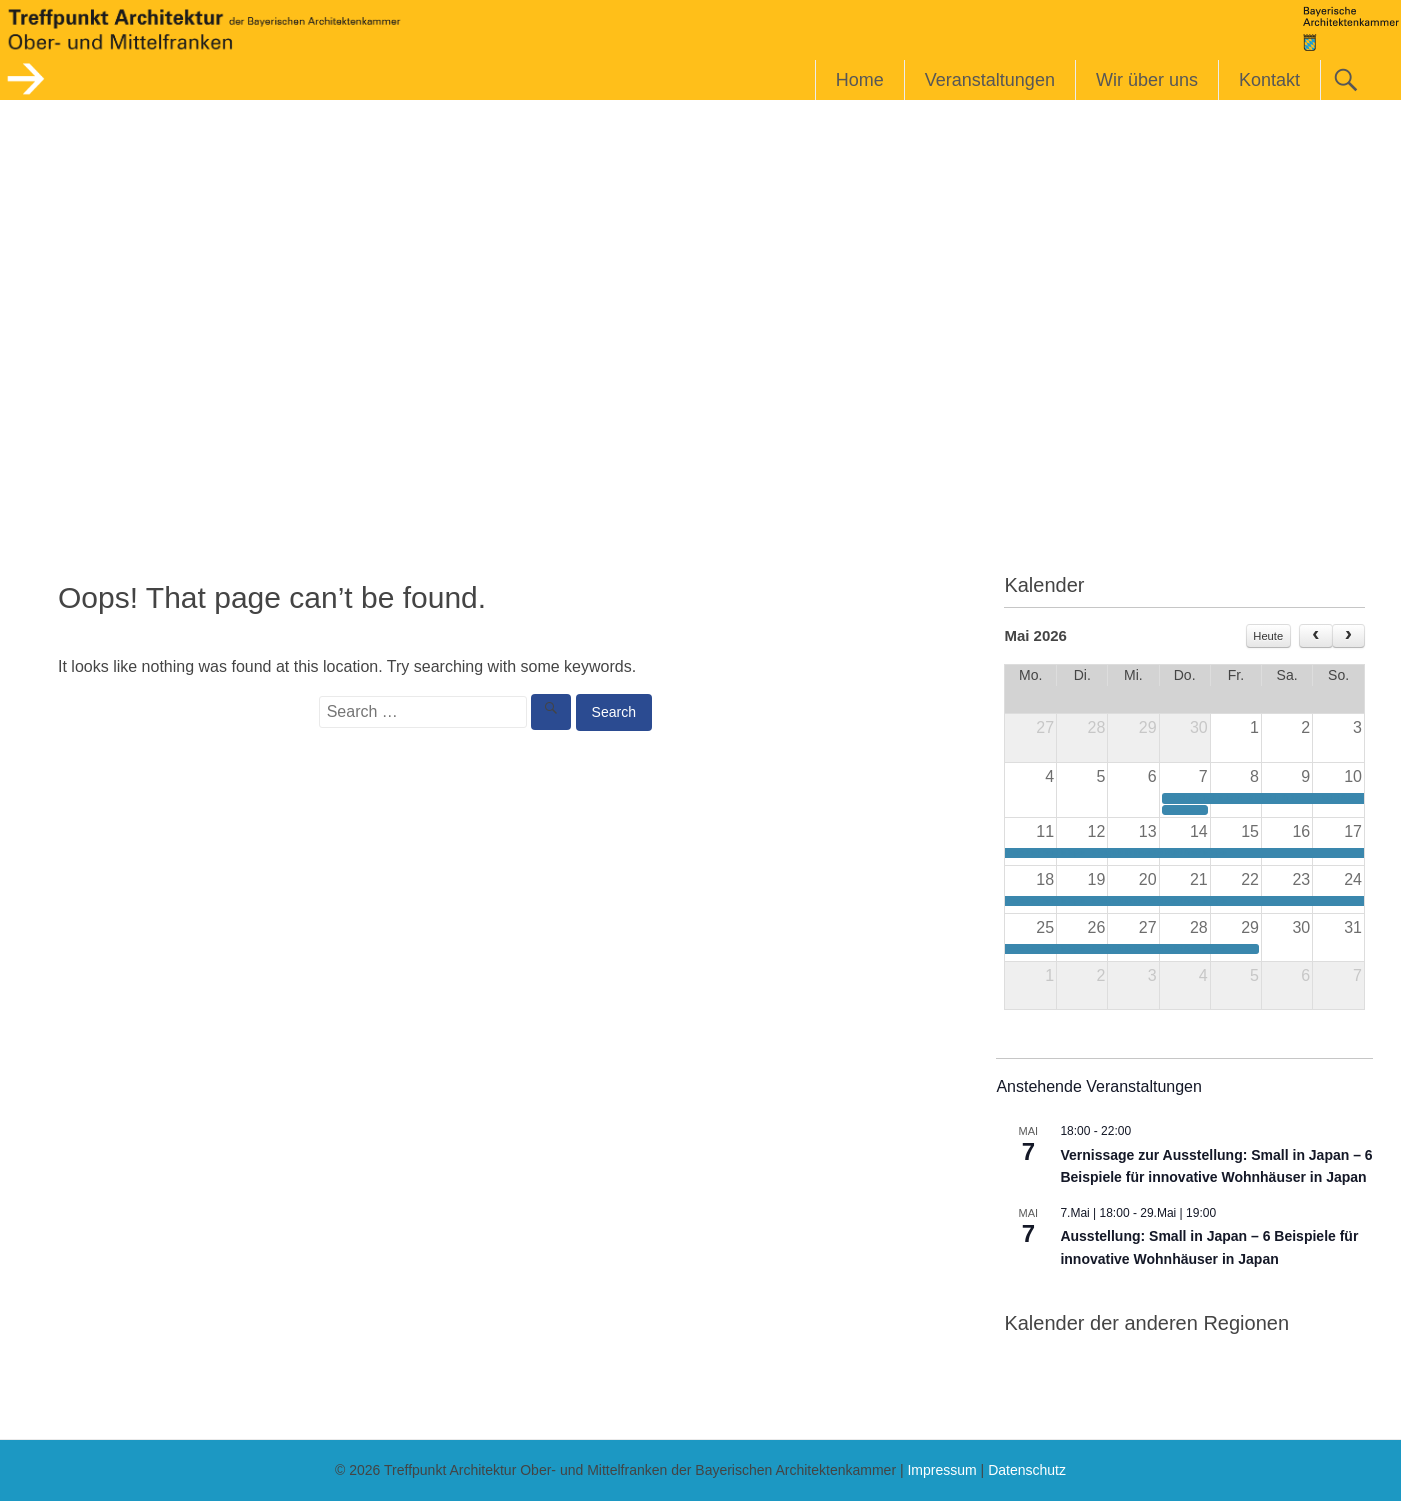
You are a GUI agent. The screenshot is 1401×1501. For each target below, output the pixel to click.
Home (860, 80)
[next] (1348, 636)
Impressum (941, 1470)
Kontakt (1269, 80)
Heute (1268, 636)
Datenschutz (1027, 1470)
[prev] (1315, 636)
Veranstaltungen (990, 80)
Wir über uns (1147, 80)
